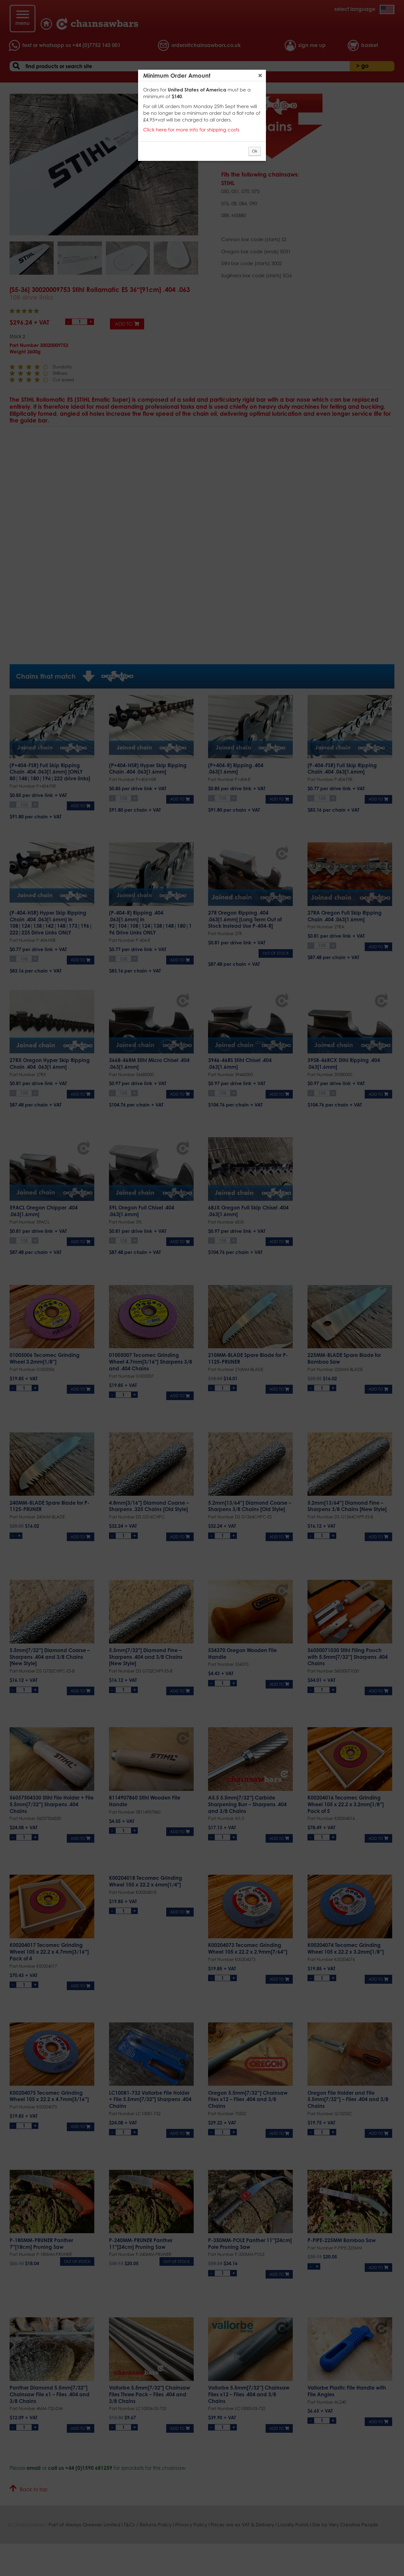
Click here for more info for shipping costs (191, 130)
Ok (254, 151)
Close (260, 75)
